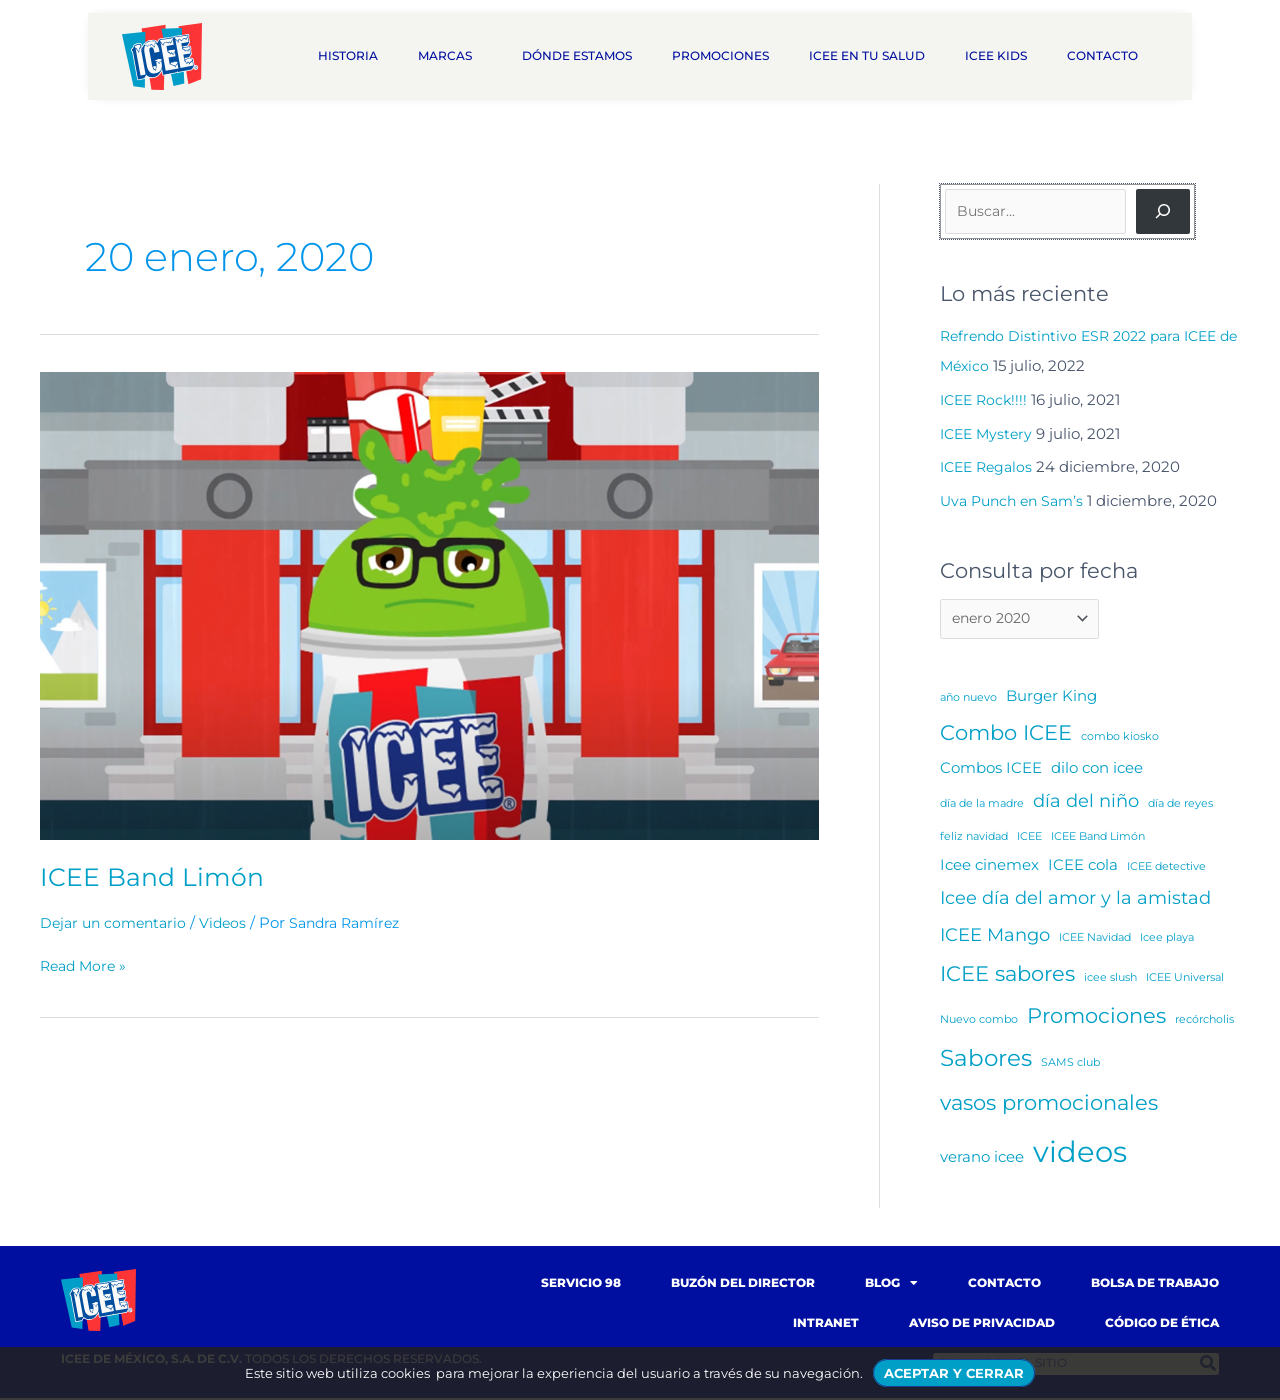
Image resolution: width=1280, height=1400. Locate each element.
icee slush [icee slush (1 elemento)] (1110, 979)
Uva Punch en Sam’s (1016, 500)
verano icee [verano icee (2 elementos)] (982, 1158)
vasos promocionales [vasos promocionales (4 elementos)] (1049, 1104)
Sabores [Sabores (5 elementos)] (986, 1060)
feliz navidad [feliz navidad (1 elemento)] (974, 838)
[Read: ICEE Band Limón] (429, 604)
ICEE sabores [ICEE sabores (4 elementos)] (1007, 975)
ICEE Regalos (989, 466)
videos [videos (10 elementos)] (1080, 1153)
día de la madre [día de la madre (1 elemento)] (982, 806)
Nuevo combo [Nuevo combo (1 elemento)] (979, 1021)
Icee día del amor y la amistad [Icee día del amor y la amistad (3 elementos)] (1075, 899)
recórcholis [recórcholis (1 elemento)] (1204, 1021)
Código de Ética (1162, 1324)
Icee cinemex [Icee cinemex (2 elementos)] (989, 866)
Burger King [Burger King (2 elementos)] (1051, 697)
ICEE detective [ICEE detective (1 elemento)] (1166, 868)
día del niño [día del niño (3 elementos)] (1086, 803)
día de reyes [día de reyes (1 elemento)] (1180, 806)
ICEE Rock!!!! (986, 399)
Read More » (86, 966)
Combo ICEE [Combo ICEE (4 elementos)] (1006, 734)
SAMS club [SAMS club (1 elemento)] (1070, 1064)
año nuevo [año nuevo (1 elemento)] (968, 699)
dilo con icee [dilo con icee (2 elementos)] (1097, 769)
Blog (891, 1285)
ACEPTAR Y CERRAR (954, 1373)
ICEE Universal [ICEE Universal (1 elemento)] (1185, 979)
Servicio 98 (581, 1284)
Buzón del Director (743, 1284)
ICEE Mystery (989, 433)
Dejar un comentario (117, 922)
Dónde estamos (577, 55)
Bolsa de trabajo (1155, 1284)
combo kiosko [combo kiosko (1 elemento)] (1120, 738)
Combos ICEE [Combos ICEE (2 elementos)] (991, 769)
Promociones (720, 55)
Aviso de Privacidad (982, 1324)
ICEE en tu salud (867, 55)
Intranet (826, 1324)
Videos (231, 922)
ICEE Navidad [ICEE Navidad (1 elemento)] (1095, 939)
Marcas (450, 56)
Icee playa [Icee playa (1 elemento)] (1167, 939)
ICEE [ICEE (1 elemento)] (1029, 838)
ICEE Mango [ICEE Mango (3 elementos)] (995, 936)
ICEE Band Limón (154, 877)
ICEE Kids (996, 55)
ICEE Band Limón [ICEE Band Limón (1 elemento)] (1098, 838)
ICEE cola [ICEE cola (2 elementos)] (1083, 866)
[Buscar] (1163, 211)
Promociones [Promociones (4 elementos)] (1096, 1017)
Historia (348, 55)
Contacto (1107, 56)
